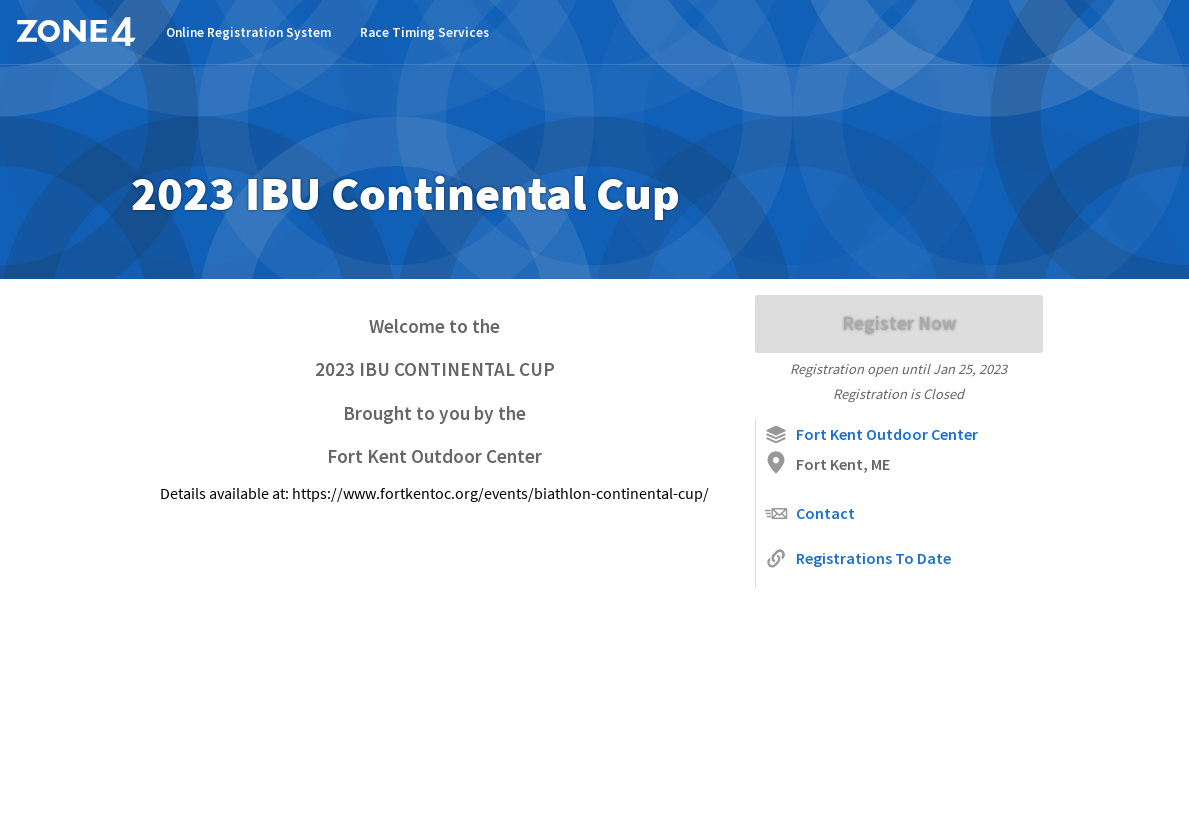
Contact (809, 513)
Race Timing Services (424, 32)
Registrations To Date (857, 558)
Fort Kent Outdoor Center (871, 434)
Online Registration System (248, 32)
